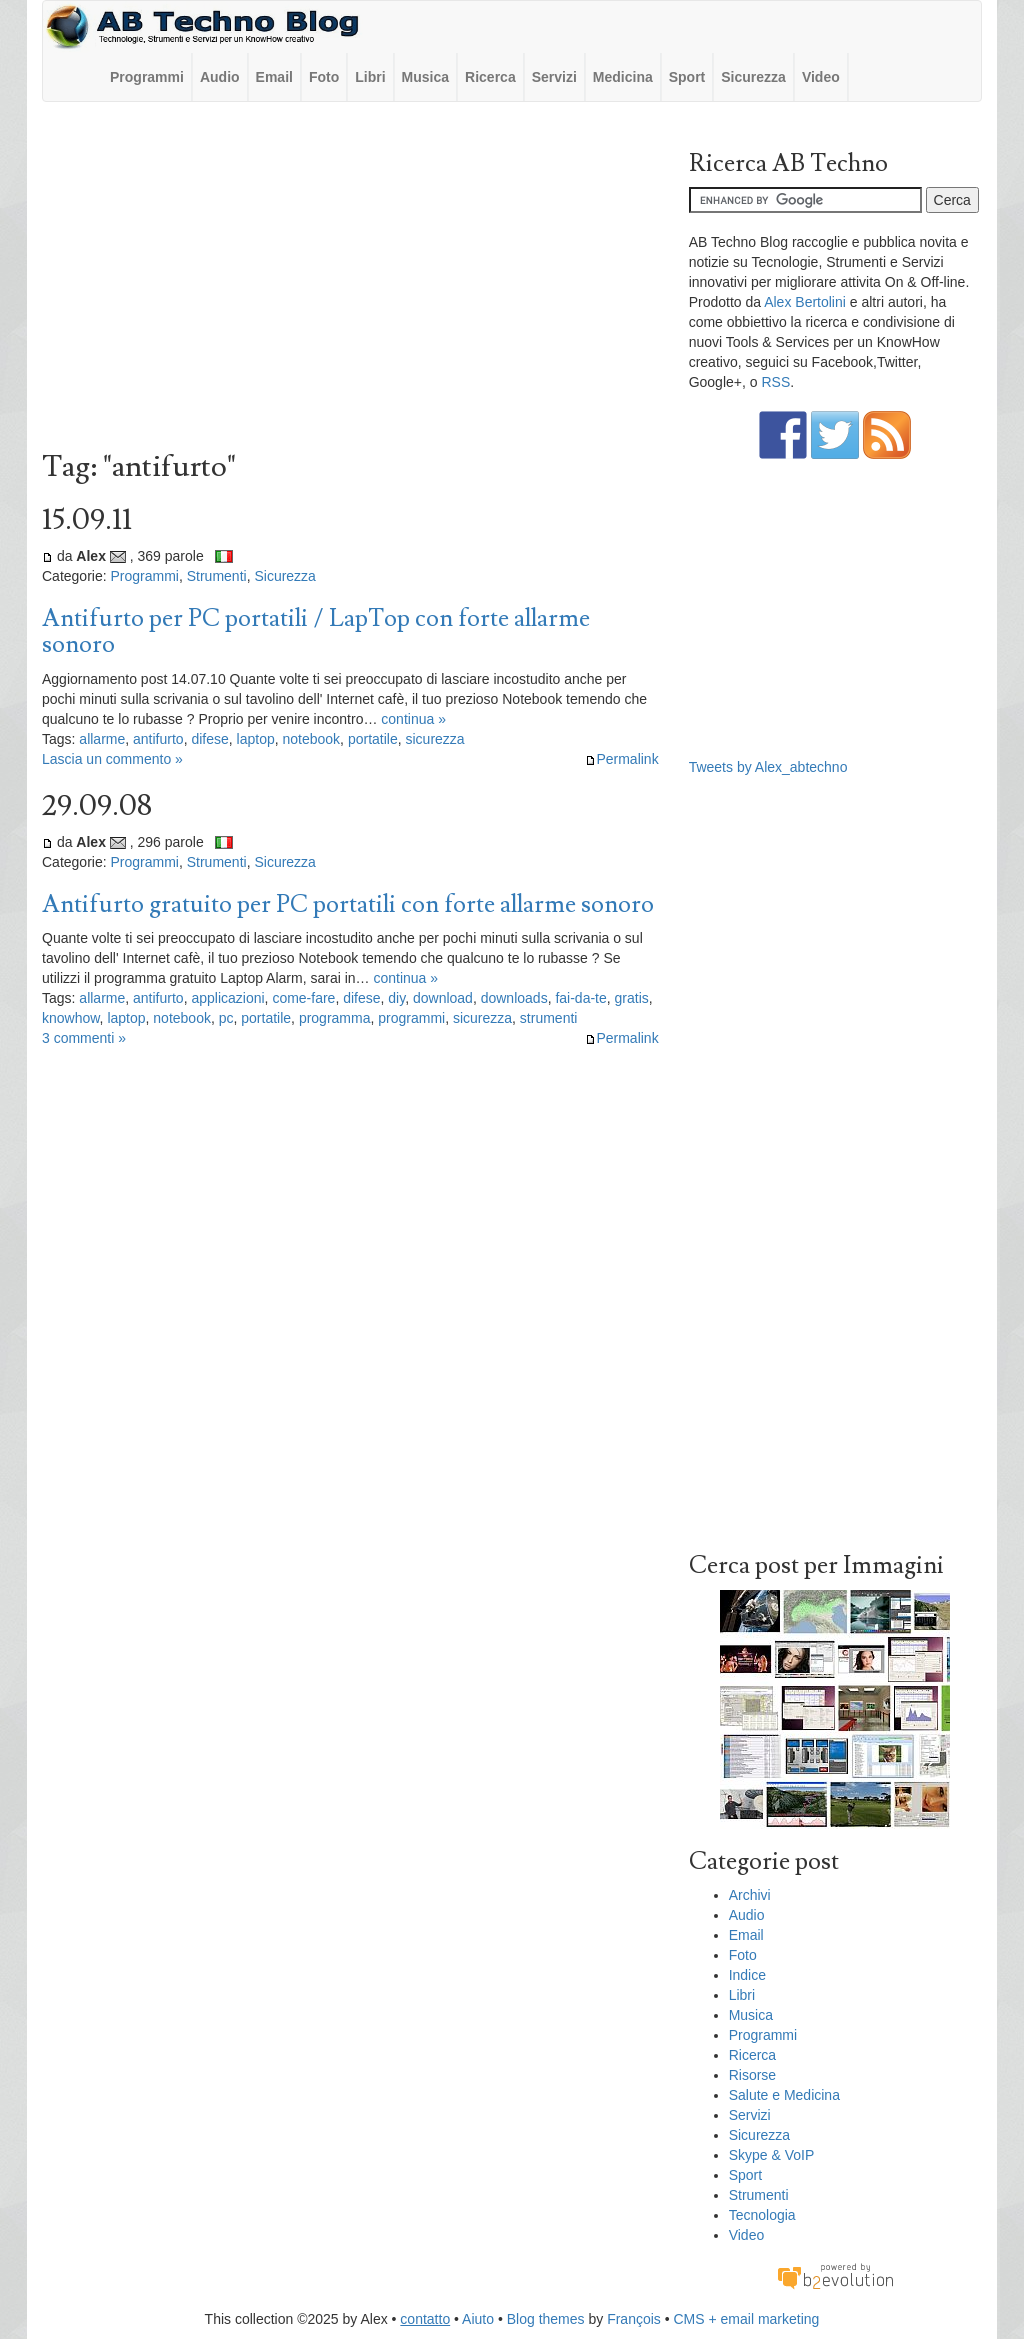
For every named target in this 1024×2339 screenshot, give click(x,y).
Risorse (752, 2075)
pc (226, 1018)
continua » (413, 719)
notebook (312, 739)
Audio (220, 77)
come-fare (303, 998)
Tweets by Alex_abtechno (768, 767)
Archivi (750, 1895)
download (443, 998)
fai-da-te (580, 998)
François (634, 2319)
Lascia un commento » (112, 759)
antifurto (158, 739)
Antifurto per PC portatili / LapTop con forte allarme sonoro (316, 631)
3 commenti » (84, 1038)
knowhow (71, 1018)
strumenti (549, 1018)
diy (396, 998)
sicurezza (434, 739)
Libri (370, 77)
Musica (425, 77)
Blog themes (546, 2319)
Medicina (623, 77)
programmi (411, 1018)
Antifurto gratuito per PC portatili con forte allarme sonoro (348, 904)
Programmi (147, 77)
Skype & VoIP (772, 2155)
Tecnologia (762, 2215)
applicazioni (227, 998)
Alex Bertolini (805, 302)
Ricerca (490, 77)
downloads (514, 998)
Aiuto (478, 2319)
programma (335, 1018)
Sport (687, 77)
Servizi (554, 77)
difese (209, 739)
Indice (747, 1975)
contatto (425, 2319)
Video (821, 77)
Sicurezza (753, 77)
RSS (775, 382)
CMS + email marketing (747, 2319)
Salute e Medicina (784, 2095)
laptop (256, 739)
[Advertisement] (350, 281)
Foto (324, 77)
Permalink (621, 759)
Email (274, 77)
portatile (373, 739)
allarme (102, 739)
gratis (632, 998)
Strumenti (217, 576)
